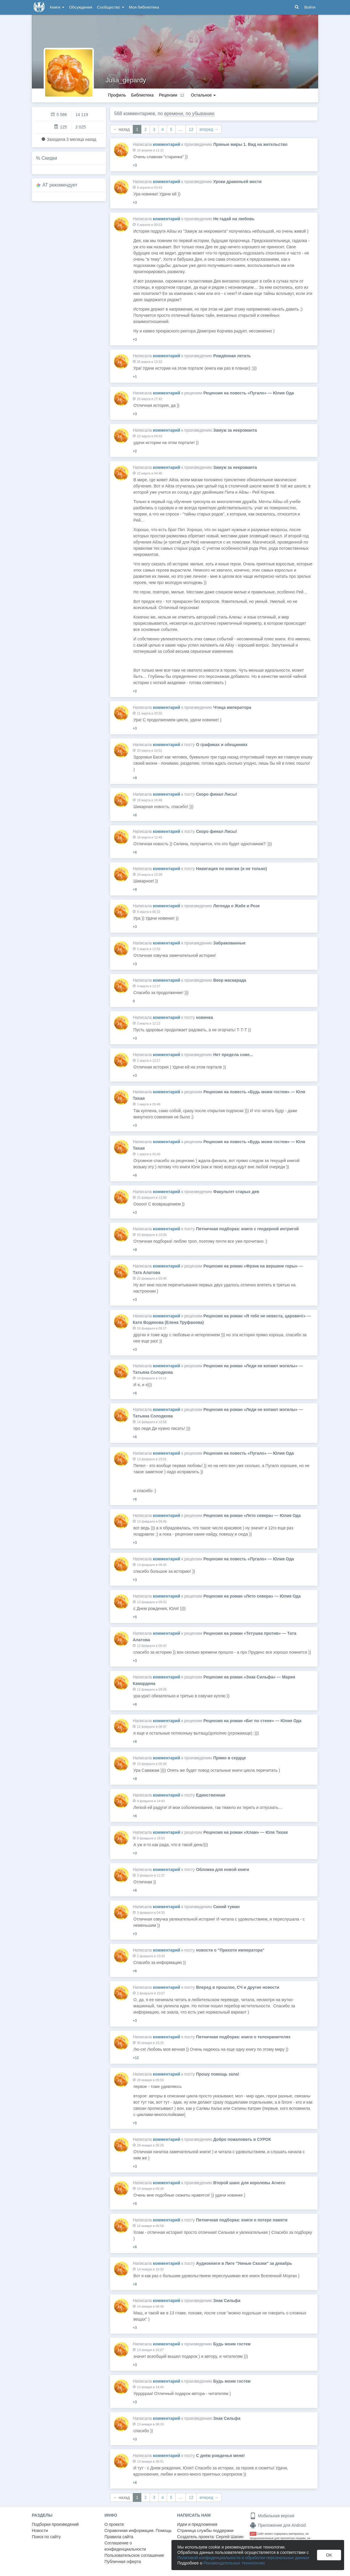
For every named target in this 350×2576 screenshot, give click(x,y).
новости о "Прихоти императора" (230, 1950)
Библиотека (142, 95)
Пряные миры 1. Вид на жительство (250, 144)
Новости (40, 2530)
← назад (121, 129)
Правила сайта (118, 2536)
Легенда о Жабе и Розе (236, 905)
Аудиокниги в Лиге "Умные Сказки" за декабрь (244, 2263)
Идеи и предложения (197, 2524)
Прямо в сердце (229, 1758)
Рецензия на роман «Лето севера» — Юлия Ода (251, 1515)
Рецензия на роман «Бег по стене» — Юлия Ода (252, 1720)
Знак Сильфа (226, 2300)
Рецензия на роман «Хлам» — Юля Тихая (245, 1832)
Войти (309, 7)
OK (329, 2555)
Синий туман (226, 1906)
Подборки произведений (55, 2524)
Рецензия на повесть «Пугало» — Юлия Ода (248, 393)
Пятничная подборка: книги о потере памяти (241, 2220)
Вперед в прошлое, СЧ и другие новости (237, 1987)
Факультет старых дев (236, 1191)
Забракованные (229, 943)
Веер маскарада (229, 980)
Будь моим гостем (232, 2344)
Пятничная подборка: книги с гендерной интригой (247, 1228)
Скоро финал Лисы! (216, 794)
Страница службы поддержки (205, 2530)
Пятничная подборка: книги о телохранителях (243, 2037)
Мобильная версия (272, 2516)
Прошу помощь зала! (217, 2074)
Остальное (203, 95)
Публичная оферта (122, 2561)
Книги (57, 7)
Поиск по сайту (46, 2536)
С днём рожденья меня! (220, 2455)
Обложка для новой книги (222, 1869)
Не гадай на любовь (233, 218)
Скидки (49, 158)
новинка (204, 1017)
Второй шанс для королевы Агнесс (249, 2182)
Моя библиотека (144, 7)
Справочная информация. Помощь (138, 2530)
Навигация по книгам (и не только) (231, 868)
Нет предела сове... (233, 1054)
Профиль (117, 95)
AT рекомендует (60, 184)
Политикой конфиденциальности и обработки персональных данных (243, 2557)
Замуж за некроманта (235, 430)
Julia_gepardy (126, 80)
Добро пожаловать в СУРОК (242, 2139)
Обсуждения (80, 7)
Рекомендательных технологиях (234, 2563)
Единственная (210, 1795)
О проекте (114, 2524)
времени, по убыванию (189, 113)
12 (191, 129)
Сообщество (110, 7)
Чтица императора (232, 707)
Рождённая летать (232, 355)
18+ (253, 2533)
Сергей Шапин (229, 2536)
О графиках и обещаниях (222, 744)
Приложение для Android (278, 2525)
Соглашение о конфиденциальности (125, 2546)
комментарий (166, 144)
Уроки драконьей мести (237, 181)
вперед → (208, 129)
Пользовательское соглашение (134, 2555)
